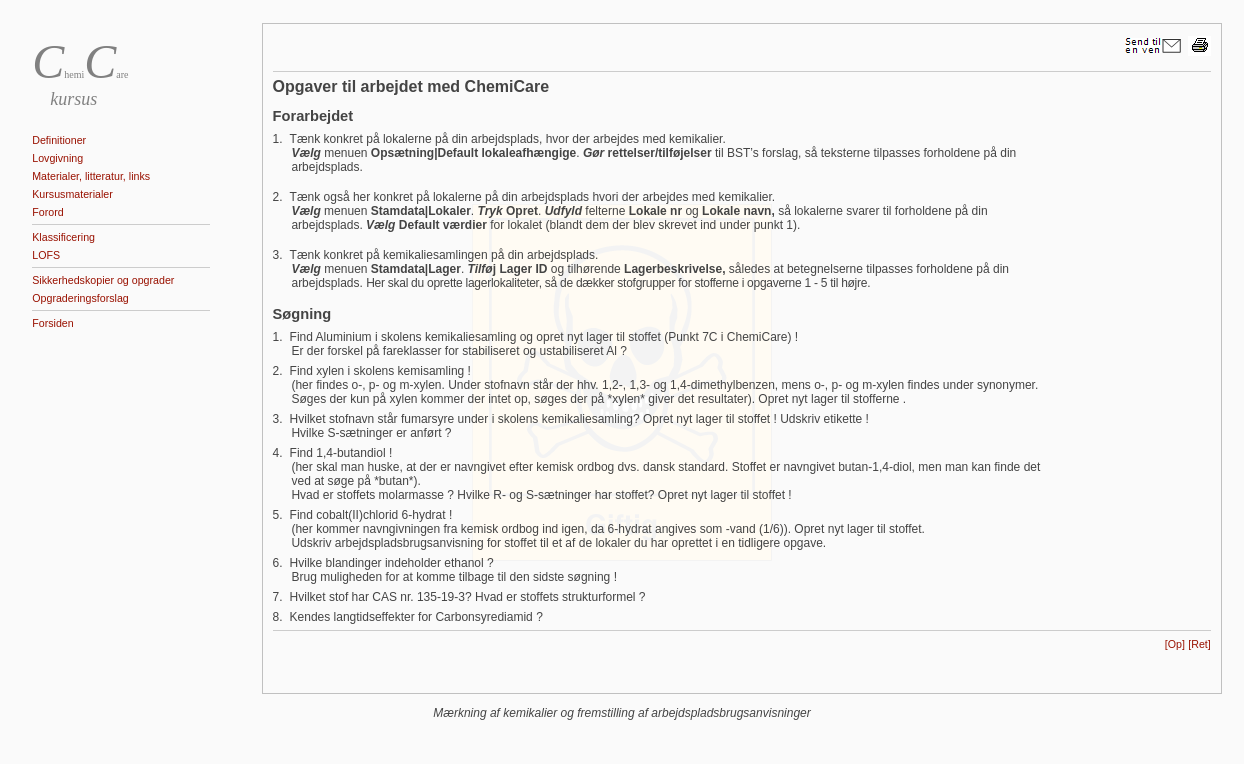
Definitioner (59, 140)
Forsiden (52, 323)
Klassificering (63, 237)
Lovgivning (57, 158)
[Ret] (1199, 644)
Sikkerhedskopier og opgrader (103, 280)
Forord (47, 212)
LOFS (46, 255)
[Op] (1175, 644)
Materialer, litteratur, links (91, 176)
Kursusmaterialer (72, 194)
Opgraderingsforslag (80, 298)
